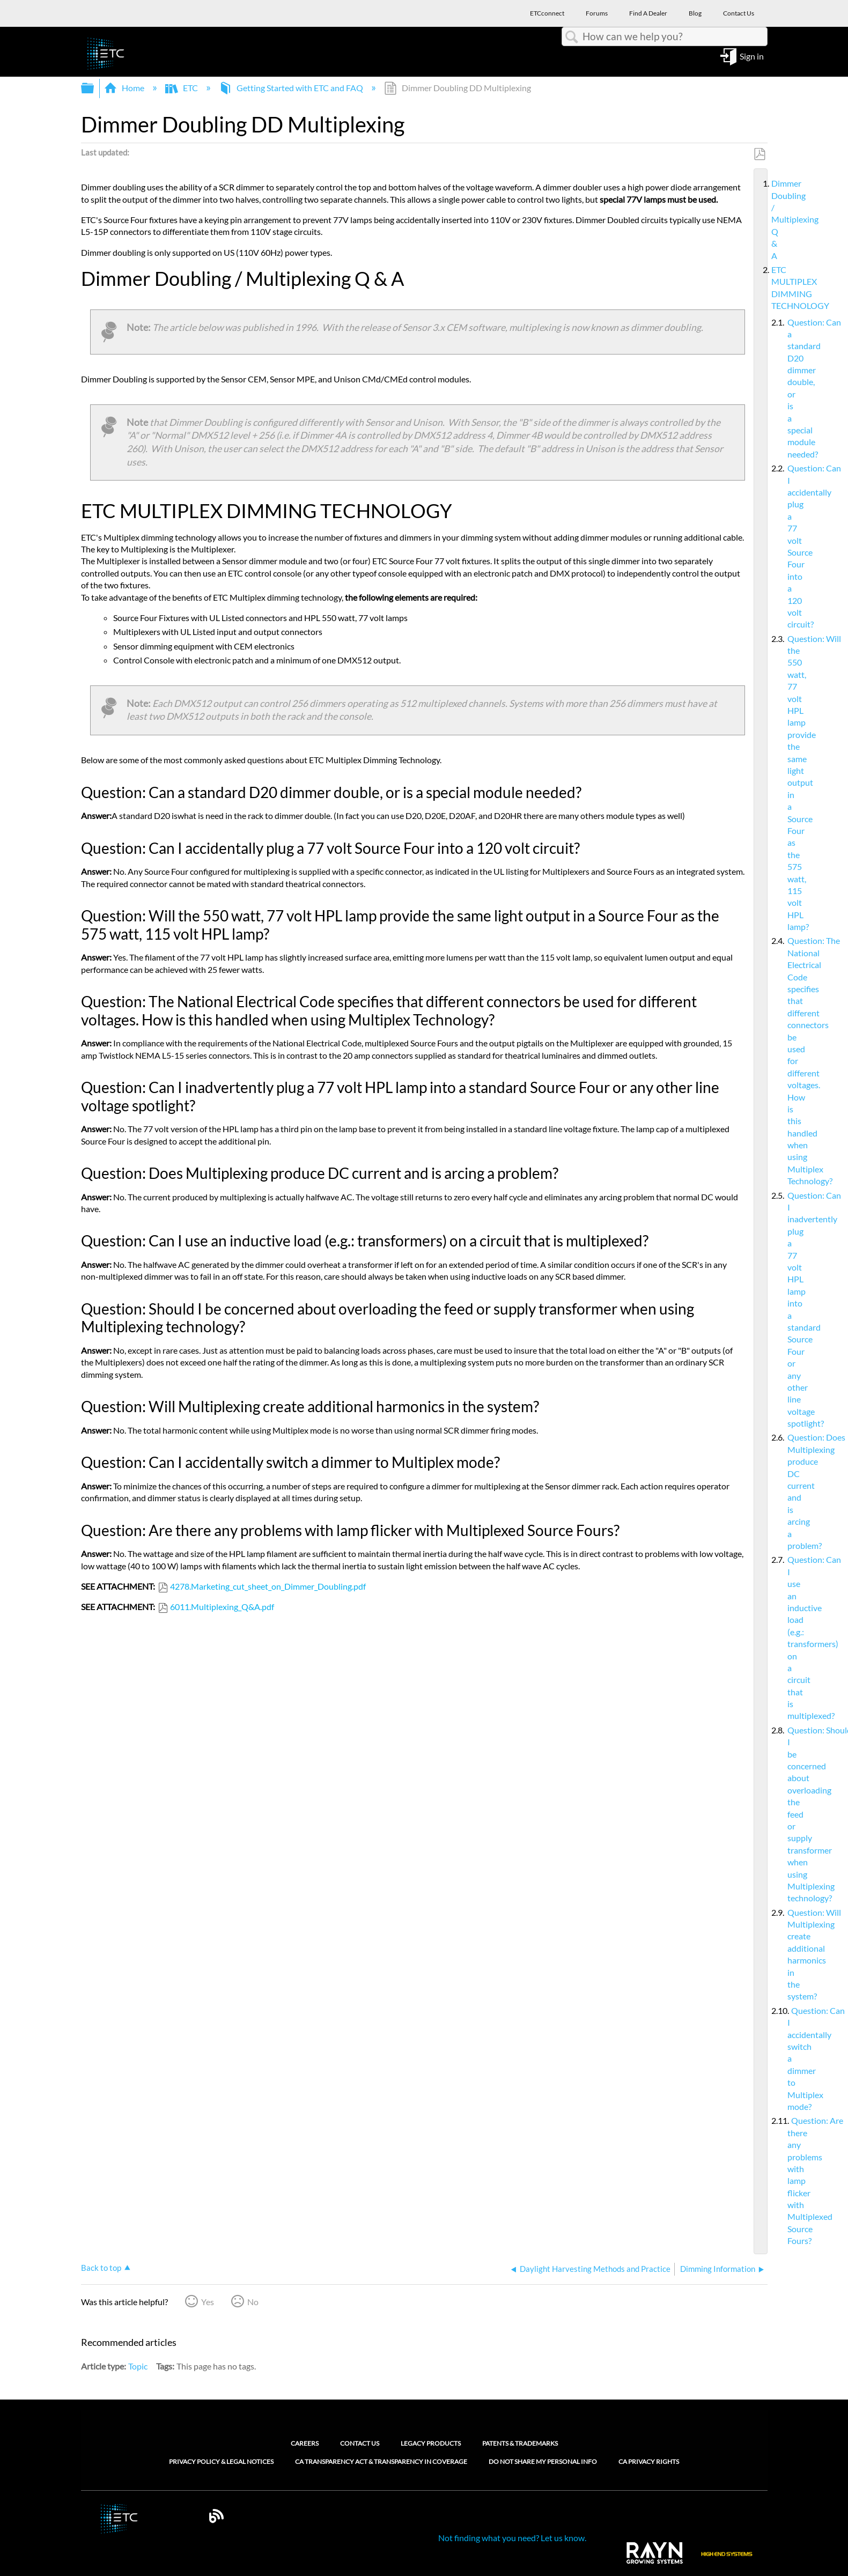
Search (572, 37)
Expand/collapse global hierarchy (94, 88)
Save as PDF (759, 154)
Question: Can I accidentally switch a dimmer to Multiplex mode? (779, 2059)
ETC (182, 88)
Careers (305, 2443)
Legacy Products (431, 2443)
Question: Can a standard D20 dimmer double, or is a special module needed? (779, 388)
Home (125, 88)
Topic (138, 2366)
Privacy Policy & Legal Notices (221, 2462)
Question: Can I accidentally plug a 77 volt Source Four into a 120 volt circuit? (779, 546)
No (253, 2302)
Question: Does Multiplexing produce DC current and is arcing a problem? (779, 1491)
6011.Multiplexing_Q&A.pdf (222, 1606)
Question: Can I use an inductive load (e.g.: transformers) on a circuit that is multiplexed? (779, 1638)
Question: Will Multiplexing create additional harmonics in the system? (779, 1955)
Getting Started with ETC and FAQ (292, 88)
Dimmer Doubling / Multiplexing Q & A (767, 220)
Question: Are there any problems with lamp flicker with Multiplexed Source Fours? (779, 2181)
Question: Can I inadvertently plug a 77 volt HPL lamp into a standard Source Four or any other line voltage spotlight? (779, 1310)
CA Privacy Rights (648, 2462)
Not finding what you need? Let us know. (512, 2538)
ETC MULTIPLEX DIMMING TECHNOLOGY (767, 288)
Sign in (752, 55)
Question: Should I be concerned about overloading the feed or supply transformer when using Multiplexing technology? (779, 1814)
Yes (207, 2302)
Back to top (101, 2267)
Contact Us (359, 2443)
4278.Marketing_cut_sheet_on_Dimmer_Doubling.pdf (268, 1586)
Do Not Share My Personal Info (543, 2462)
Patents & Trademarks (520, 2443)
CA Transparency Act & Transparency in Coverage (381, 2462)
